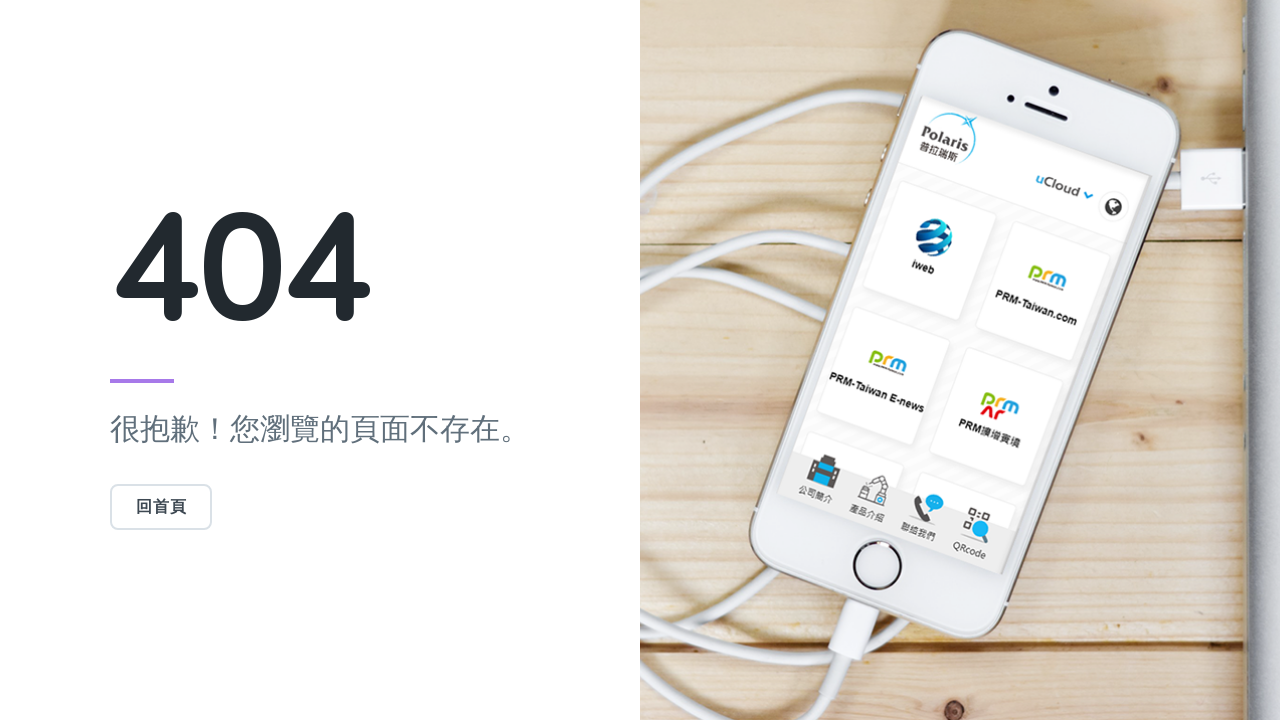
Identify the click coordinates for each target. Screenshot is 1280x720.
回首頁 (161, 507)
